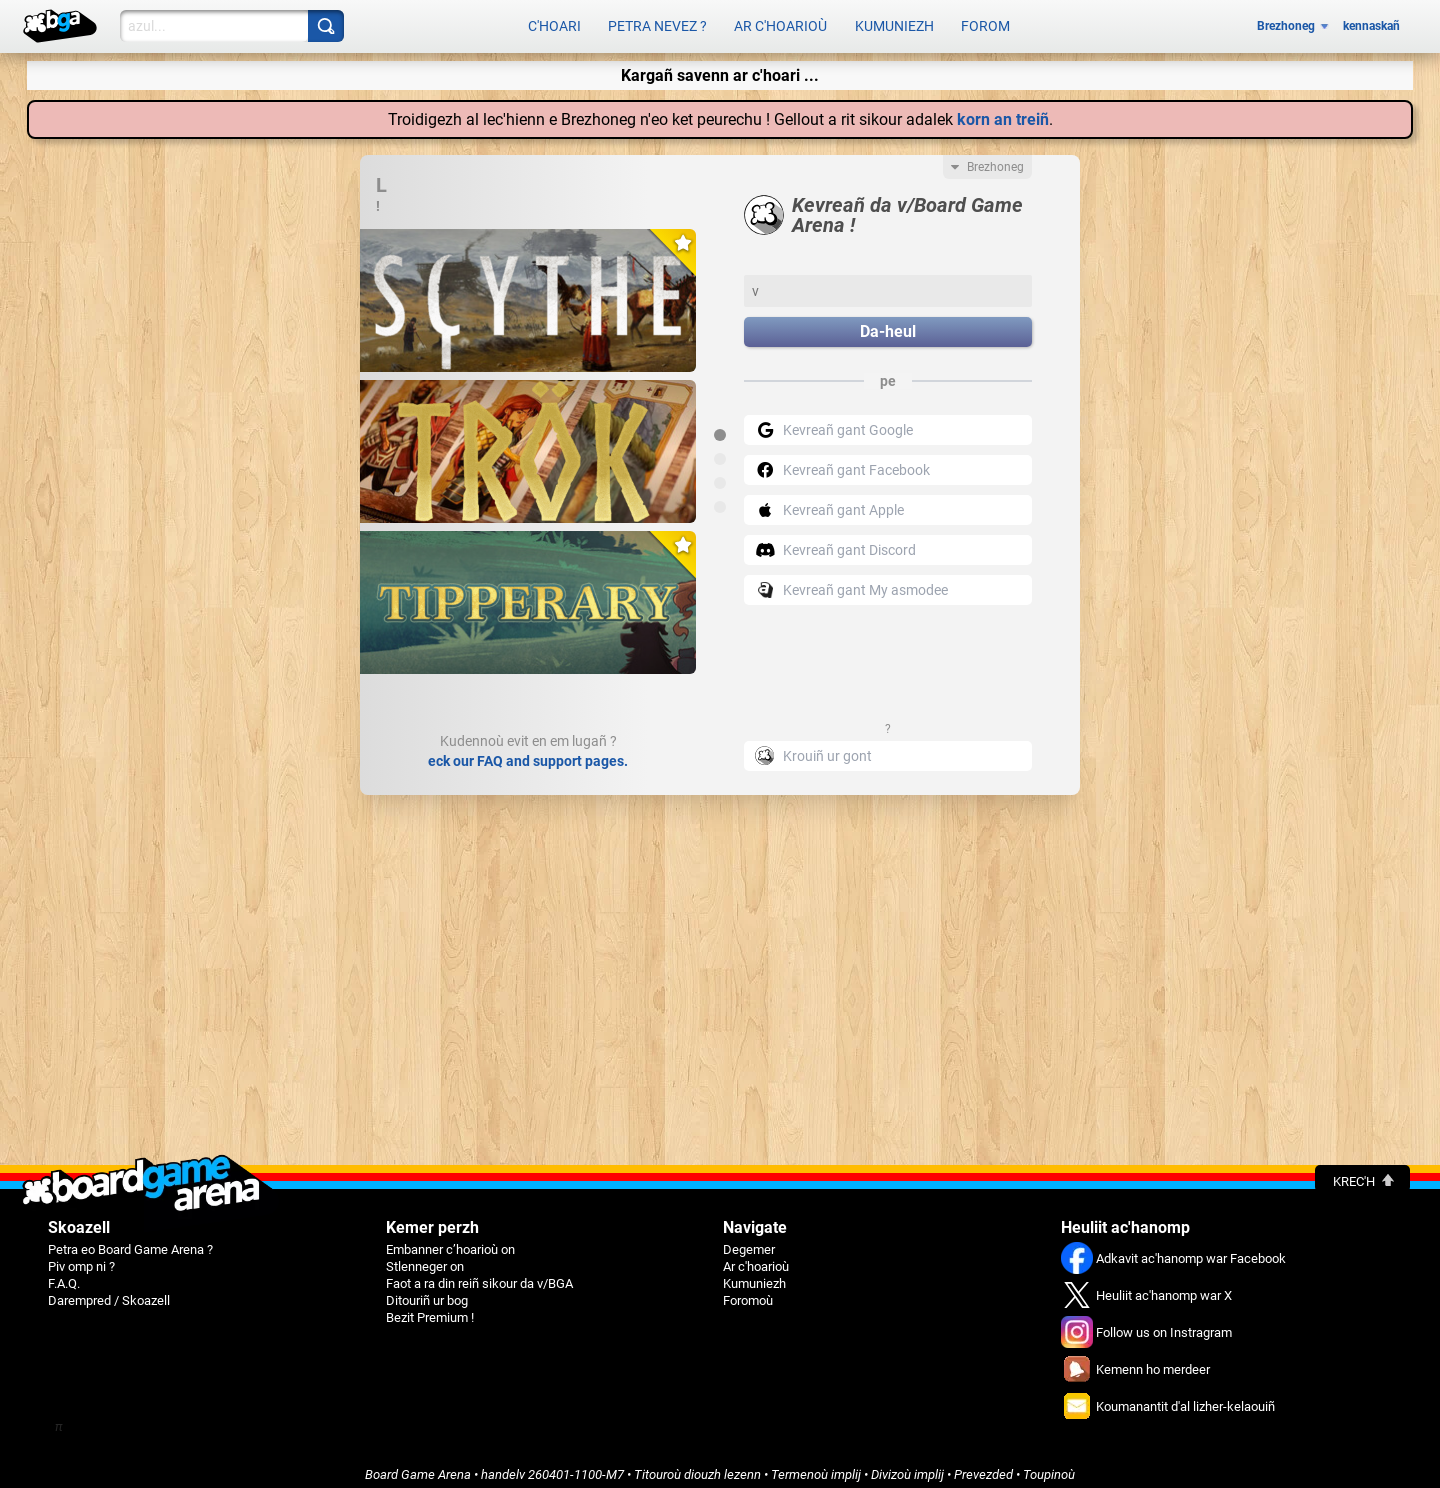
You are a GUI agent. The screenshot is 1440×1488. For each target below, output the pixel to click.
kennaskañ (1371, 22)
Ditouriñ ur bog (427, 1290)
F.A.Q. (64, 1273)
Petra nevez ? (657, 22)
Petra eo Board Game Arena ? (130, 1239)
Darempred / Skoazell (109, 1290)
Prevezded (983, 1464)
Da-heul (888, 322)
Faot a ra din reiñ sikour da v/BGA (479, 1273)
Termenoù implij (816, 1464)
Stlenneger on (425, 1256)
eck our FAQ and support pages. (528, 751)
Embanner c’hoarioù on (450, 1239)
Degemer (749, 1239)
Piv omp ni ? (81, 1256)
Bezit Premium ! (430, 1307)
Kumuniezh (894, 22)
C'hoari (554, 22)
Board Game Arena (418, 1464)
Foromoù (748, 1290)
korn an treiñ (1003, 109)
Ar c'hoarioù (780, 22)
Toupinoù (1049, 1464)
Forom (985, 22)
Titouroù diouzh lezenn (697, 1464)
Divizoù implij (907, 1464)
